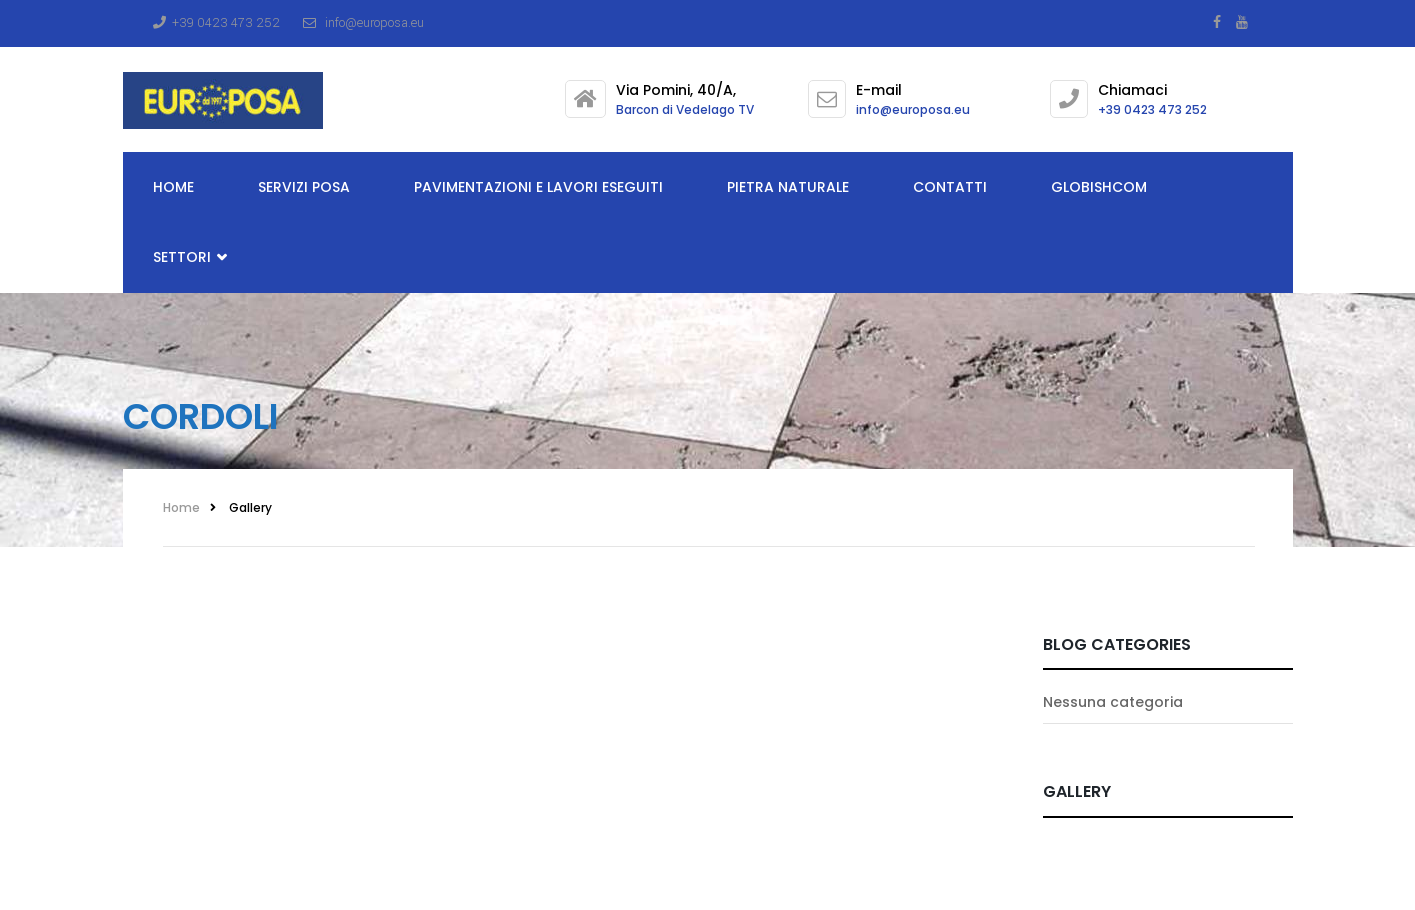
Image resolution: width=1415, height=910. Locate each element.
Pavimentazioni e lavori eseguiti (538, 187)
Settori (189, 257)
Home (173, 187)
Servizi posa (304, 187)
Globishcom (1099, 187)
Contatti (950, 187)
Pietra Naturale (788, 187)
